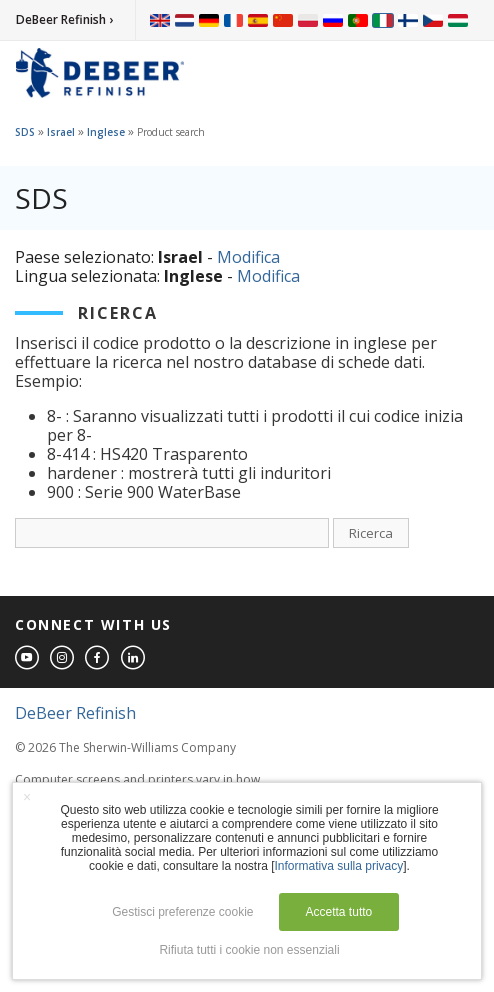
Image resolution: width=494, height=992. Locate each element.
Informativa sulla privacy (339, 866)
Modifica (248, 257)
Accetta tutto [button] (339, 912)
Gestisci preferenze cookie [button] (182, 912)
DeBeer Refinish (75, 713)
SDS (25, 132)
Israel (61, 132)
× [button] (27, 797)
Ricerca (371, 533)
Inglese (106, 132)
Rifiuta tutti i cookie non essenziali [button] (249, 950)
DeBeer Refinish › (64, 19)
